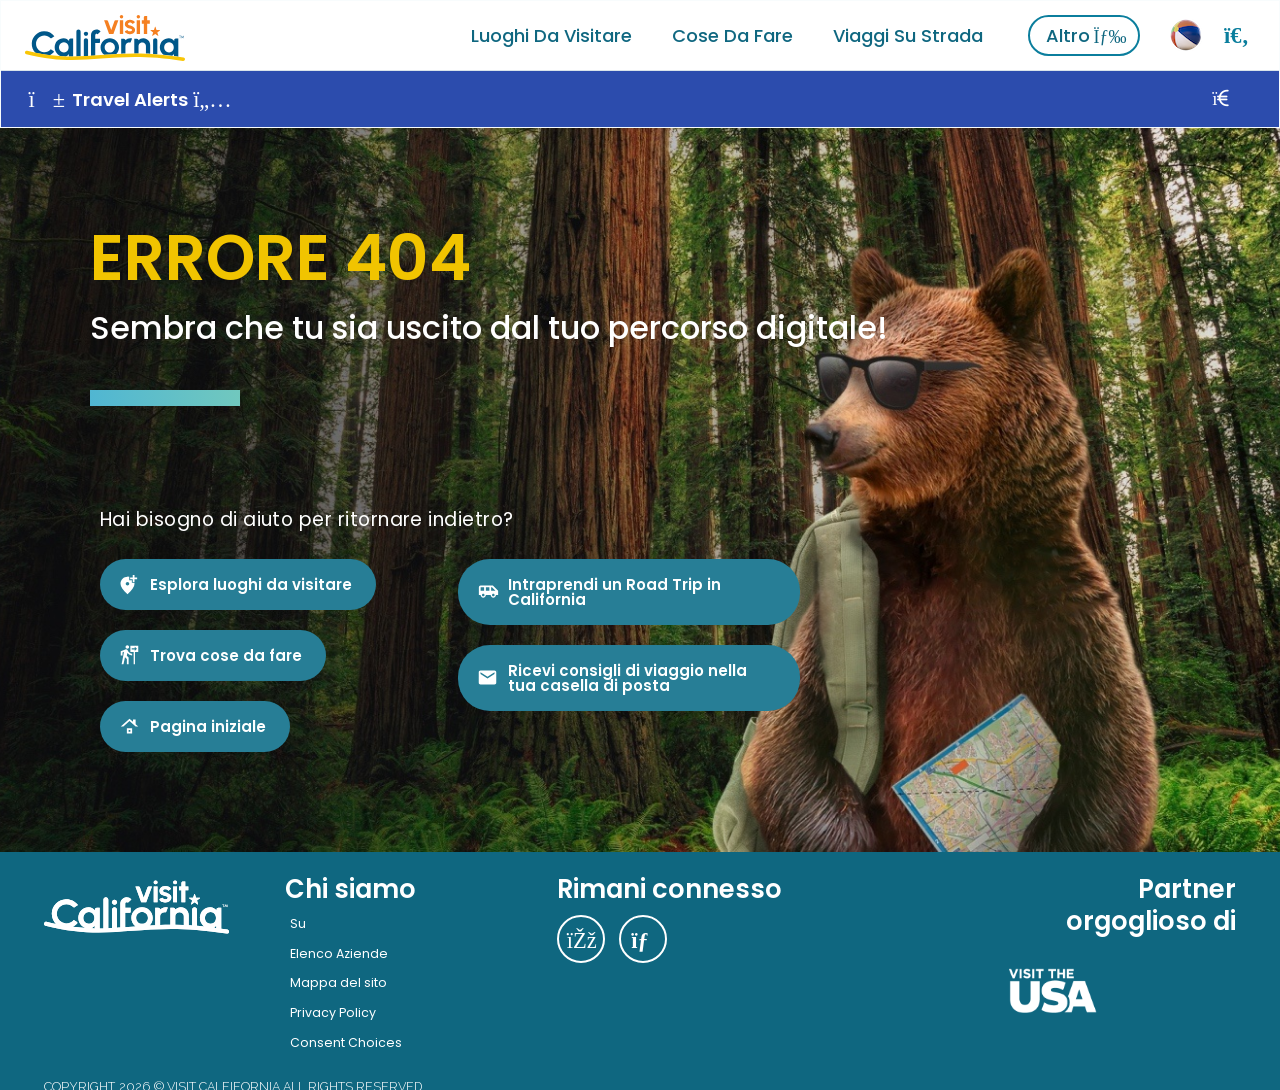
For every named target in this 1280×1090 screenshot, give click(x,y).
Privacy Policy (333, 1010)
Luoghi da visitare (551, 34)
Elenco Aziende (339, 950)
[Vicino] (1243, 98)
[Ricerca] (1237, 34)
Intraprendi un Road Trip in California (614, 589)
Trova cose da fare (226, 652)
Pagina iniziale (208, 723)
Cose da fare (732, 34)
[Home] (104, 34)
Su (298, 921)
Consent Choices (346, 1039)
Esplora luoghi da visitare (251, 581)
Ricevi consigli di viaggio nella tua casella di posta (627, 675)
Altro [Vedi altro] (1086, 34)
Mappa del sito (338, 980)
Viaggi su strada (908, 34)
